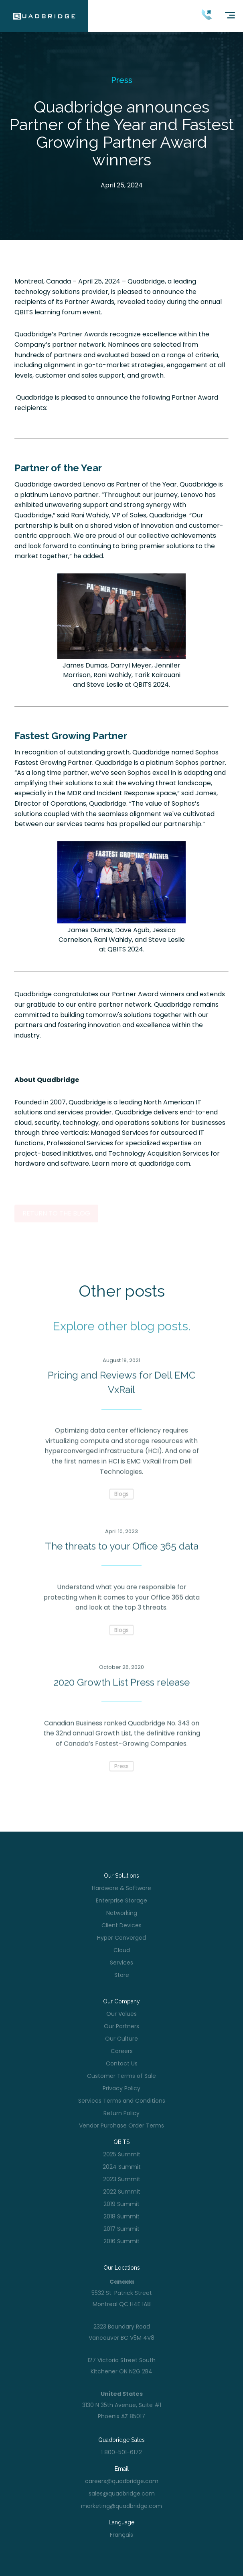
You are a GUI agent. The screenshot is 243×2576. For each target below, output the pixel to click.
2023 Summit (121, 2179)
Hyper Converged (121, 1938)
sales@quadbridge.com (122, 2494)
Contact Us (122, 2063)
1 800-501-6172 (121, 2452)
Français (121, 2535)
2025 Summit (121, 2154)
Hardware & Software (121, 1888)
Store (121, 1975)
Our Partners (121, 2026)
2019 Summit (121, 2204)
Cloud (121, 1950)
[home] (44, 16)
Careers (122, 2051)
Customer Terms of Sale (121, 2076)
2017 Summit (121, 2229)
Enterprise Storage (121, 1900)
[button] (227, 22)
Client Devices (121, 1925)
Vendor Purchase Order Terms (121, 2126)
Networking (121, 1913)
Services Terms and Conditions (121, 2101)
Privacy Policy (121, 2088)
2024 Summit (122, 2167)
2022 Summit (121, 2192)
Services (121, 1963)
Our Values (121, 2014)
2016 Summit (121, 2241)
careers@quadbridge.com (121, 2481)
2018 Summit (121, 2216)
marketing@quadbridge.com (121, 2506)
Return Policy (121, 2113)
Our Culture (121, 2039)
